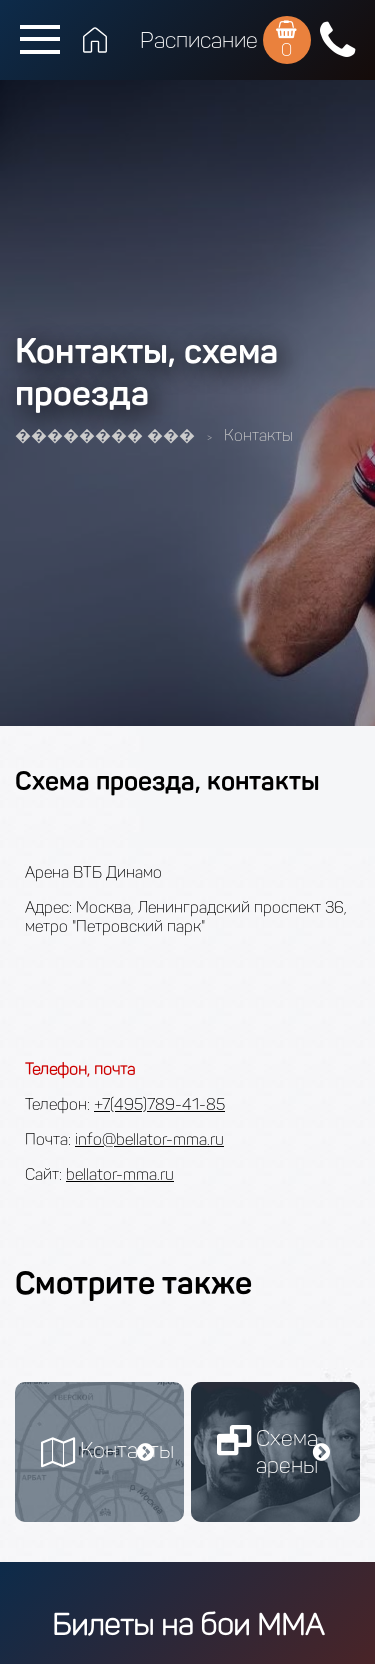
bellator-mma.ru (120, 1174)
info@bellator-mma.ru (149, 1139)
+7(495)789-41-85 (159, 1104)
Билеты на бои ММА (188, 1625)
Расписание (199, 40)
